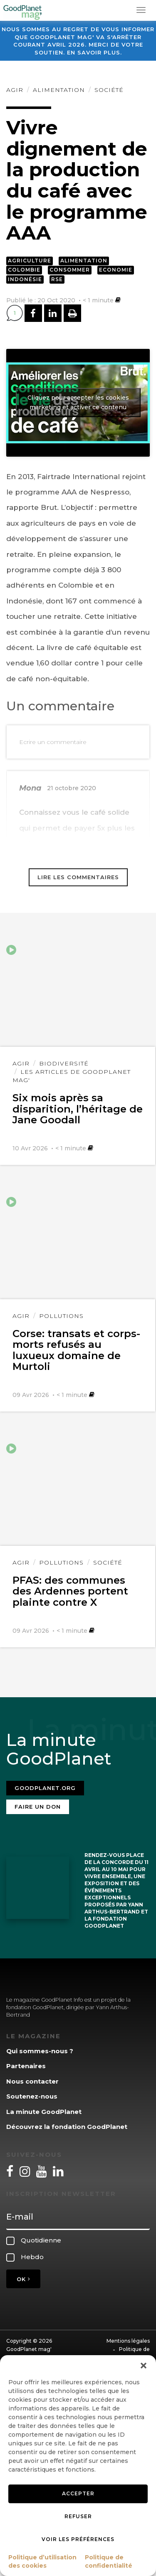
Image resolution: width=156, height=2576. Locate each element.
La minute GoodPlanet (44, 2112)
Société (109, 90)
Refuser (78, 2516)
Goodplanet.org (45, 1788)
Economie (115, 270)
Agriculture (29, 260)
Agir (14, 90)
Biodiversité (64, 1063)
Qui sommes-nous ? (39, 2051)
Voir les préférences (78, 2539)
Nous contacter (32, 2081)
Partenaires (26, 2066)
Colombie (24, 270)
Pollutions (61, 1316)
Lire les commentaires (78, 877)
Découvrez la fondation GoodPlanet (66, 2127)
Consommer (70, 270)
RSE (57, 279)
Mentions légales (128, 2341)
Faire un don (38, 1806)
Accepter (78, 2493)
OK (23, 2279)
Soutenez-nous (31, 2096)
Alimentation (59, 90)
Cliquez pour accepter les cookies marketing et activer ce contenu (78, 402)
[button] (143, 2365)
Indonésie (25, 279)
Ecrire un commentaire (53, 742)
